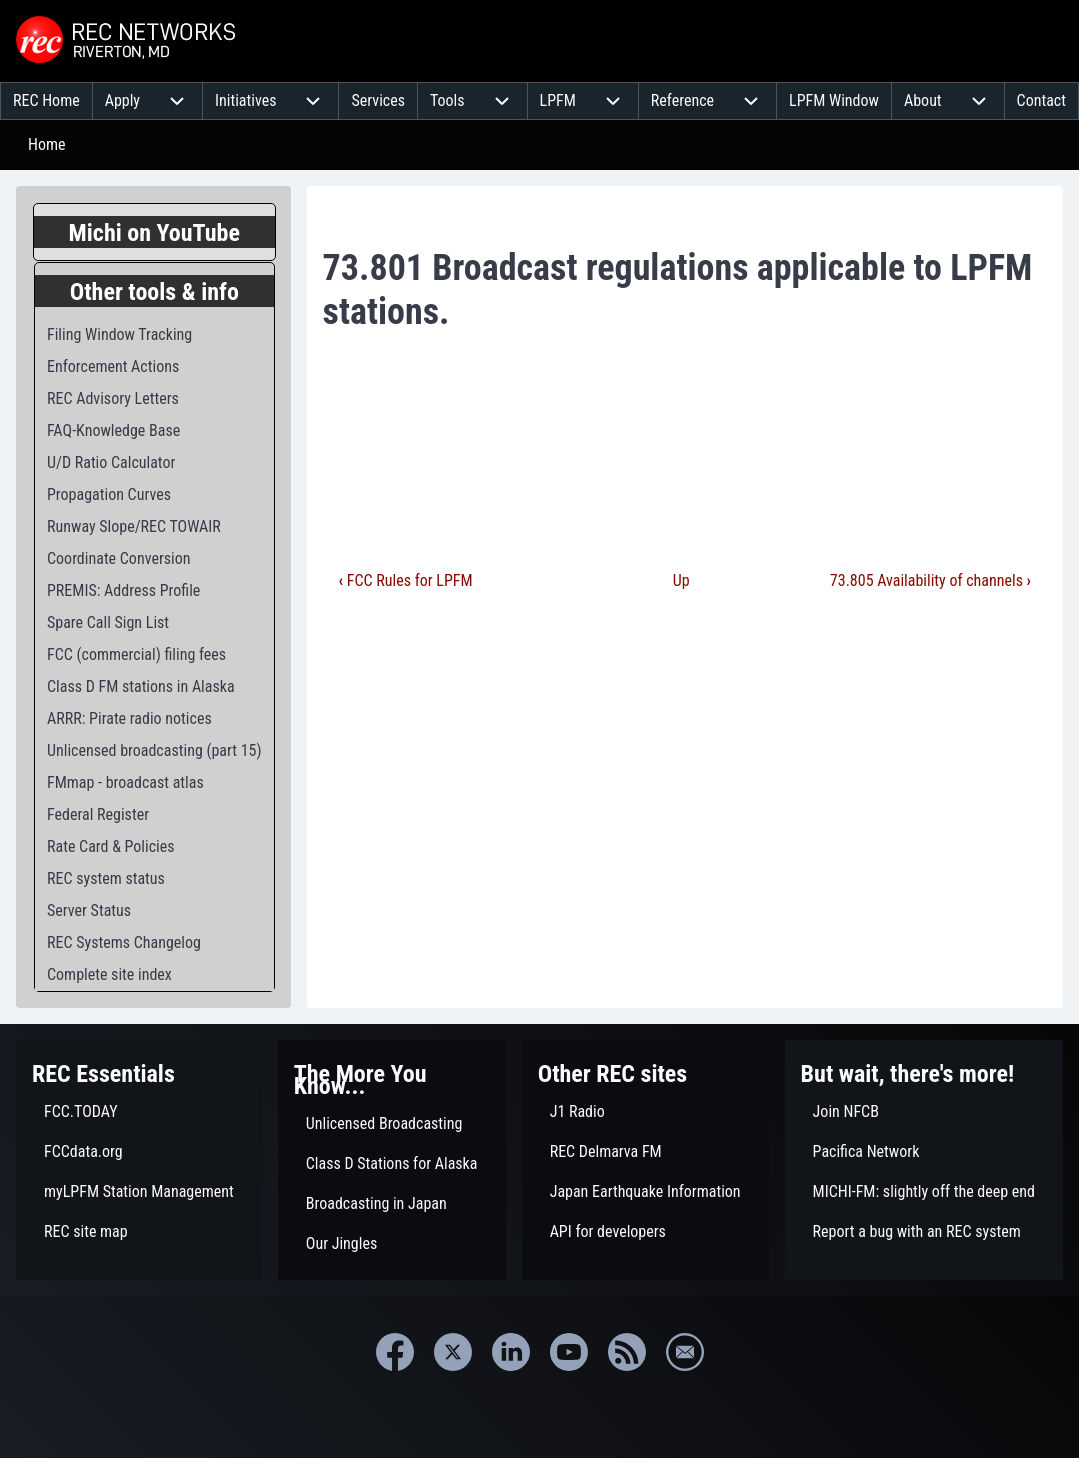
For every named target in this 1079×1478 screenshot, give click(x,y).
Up (681, 580)
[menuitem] (46, 101)
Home (47, 144)
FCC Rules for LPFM (406, 580)
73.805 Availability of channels (930, 580)
